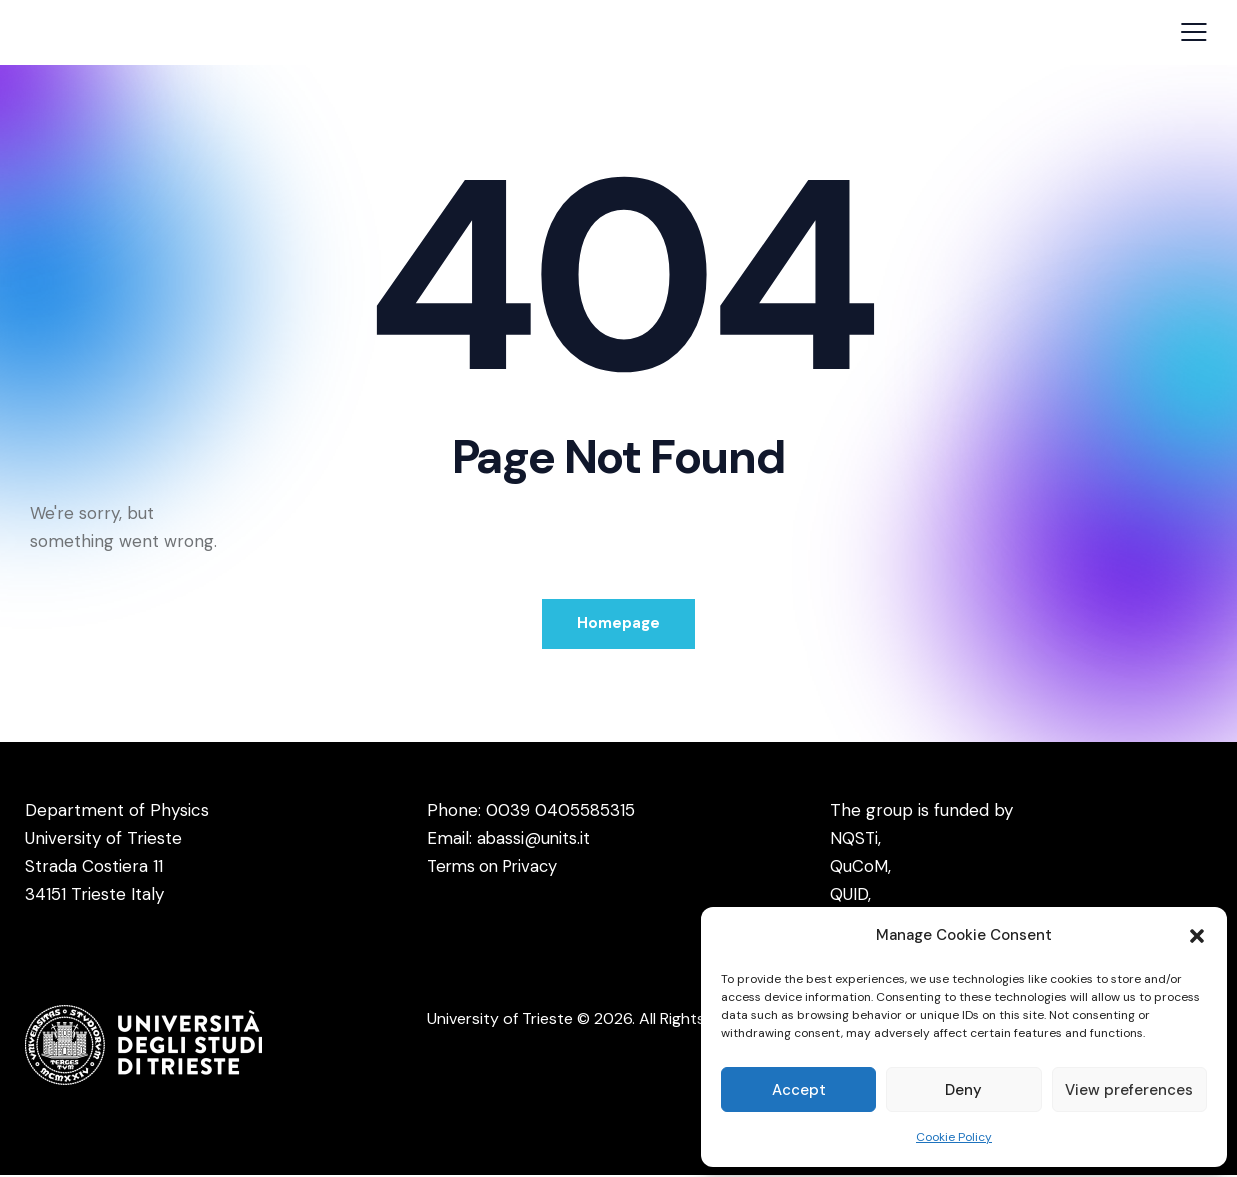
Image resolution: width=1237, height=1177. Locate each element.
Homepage (618, 624)
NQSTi (854, 840)
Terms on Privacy (496, 868)
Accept (799, 1090)
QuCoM (859, 868)
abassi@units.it (534, 840)
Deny (963, 1090)
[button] (1197, 936)
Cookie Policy (954, 1137)
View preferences (1129, 1090)
